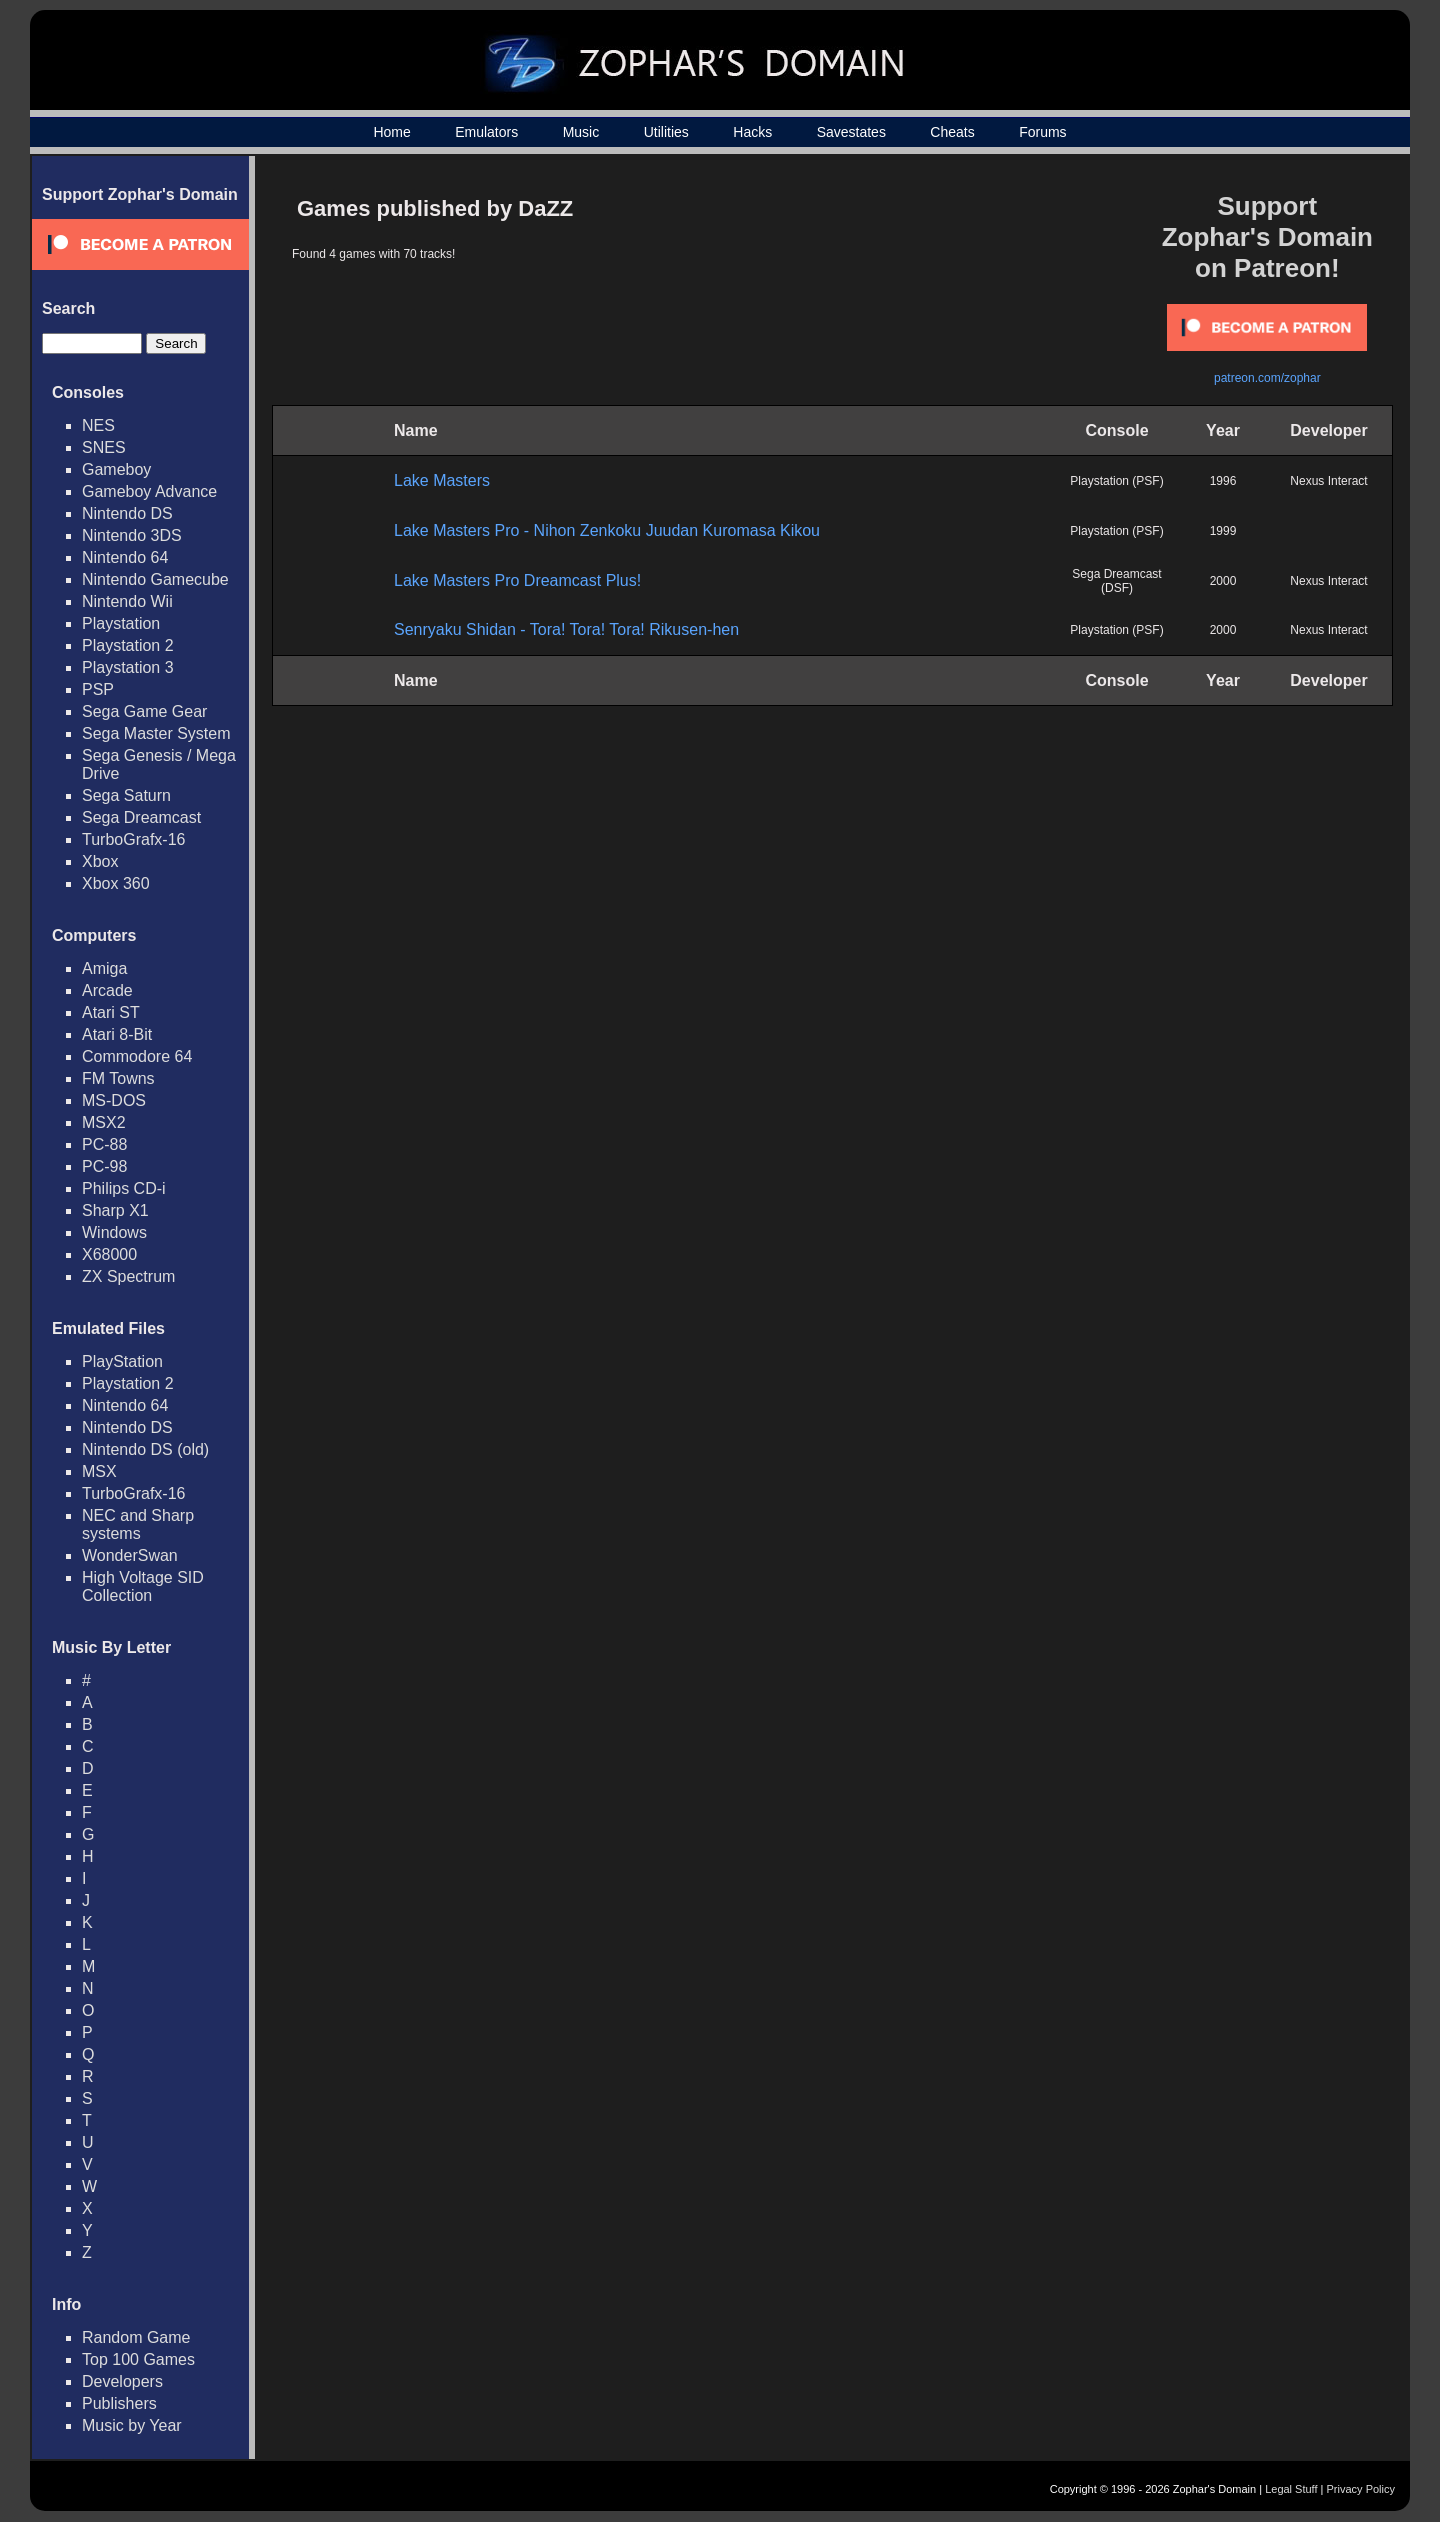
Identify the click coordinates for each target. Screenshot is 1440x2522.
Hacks (752, 132)
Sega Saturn (126, 795)
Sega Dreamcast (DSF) (1116, 581)
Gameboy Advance (149, 491)
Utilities (666, 132)
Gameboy (116, 469)
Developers (122, 2381)
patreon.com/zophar (1267, 378)
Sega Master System (156, 733)
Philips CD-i (124, 1188)
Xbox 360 (116, 883)
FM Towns (118, 1078)
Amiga (104, 968)
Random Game (136, 2337)
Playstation (121, 623)
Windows (114, 1232)
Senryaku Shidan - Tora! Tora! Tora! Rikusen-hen (566, 629)
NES (98, 425)
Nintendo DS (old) (145, 1449)
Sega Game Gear (144, 711)
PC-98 (104, 1166)
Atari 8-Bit (117, 1034)
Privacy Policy (1361, 2489)
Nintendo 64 (125, 557)
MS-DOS (114, 1100)
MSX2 (104, 1122)
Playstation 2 (128, 645)
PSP (98, 689)
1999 (1223, 531)
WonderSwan (130, 1555)
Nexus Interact (1328, 481)
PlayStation (122, 1361)
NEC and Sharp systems (138, 1524)
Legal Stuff (1291, 2489)
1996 (1223, 481)
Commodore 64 (137, 1056)
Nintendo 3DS (132, 535)
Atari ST (111, 1012)
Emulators (486, 132)
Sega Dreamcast (141, 817)
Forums (1042, 132)
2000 (1223, 581)
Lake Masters (442, 480)
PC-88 (104, 1144)
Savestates (851, 132)
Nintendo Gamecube (155, 579)
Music (581, 132)
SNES (104, 447)
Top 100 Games (138, 2359)
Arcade (107, 990)
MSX (99, 1471)
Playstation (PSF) (1116, 481)
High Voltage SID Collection (143, 1586)
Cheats (952, 132)
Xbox (100, 861)
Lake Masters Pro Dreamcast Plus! (517, 580)
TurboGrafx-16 (133, 839)
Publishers (119, 2403)
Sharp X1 (115, 1210)
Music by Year (132, 2425)
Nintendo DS (127, 513)
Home (391, 132)
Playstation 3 (128, 667)
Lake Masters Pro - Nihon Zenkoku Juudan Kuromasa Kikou (607, 530)
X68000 (109, 1254)
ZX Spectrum (128, 1276)
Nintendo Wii (127, 601)
